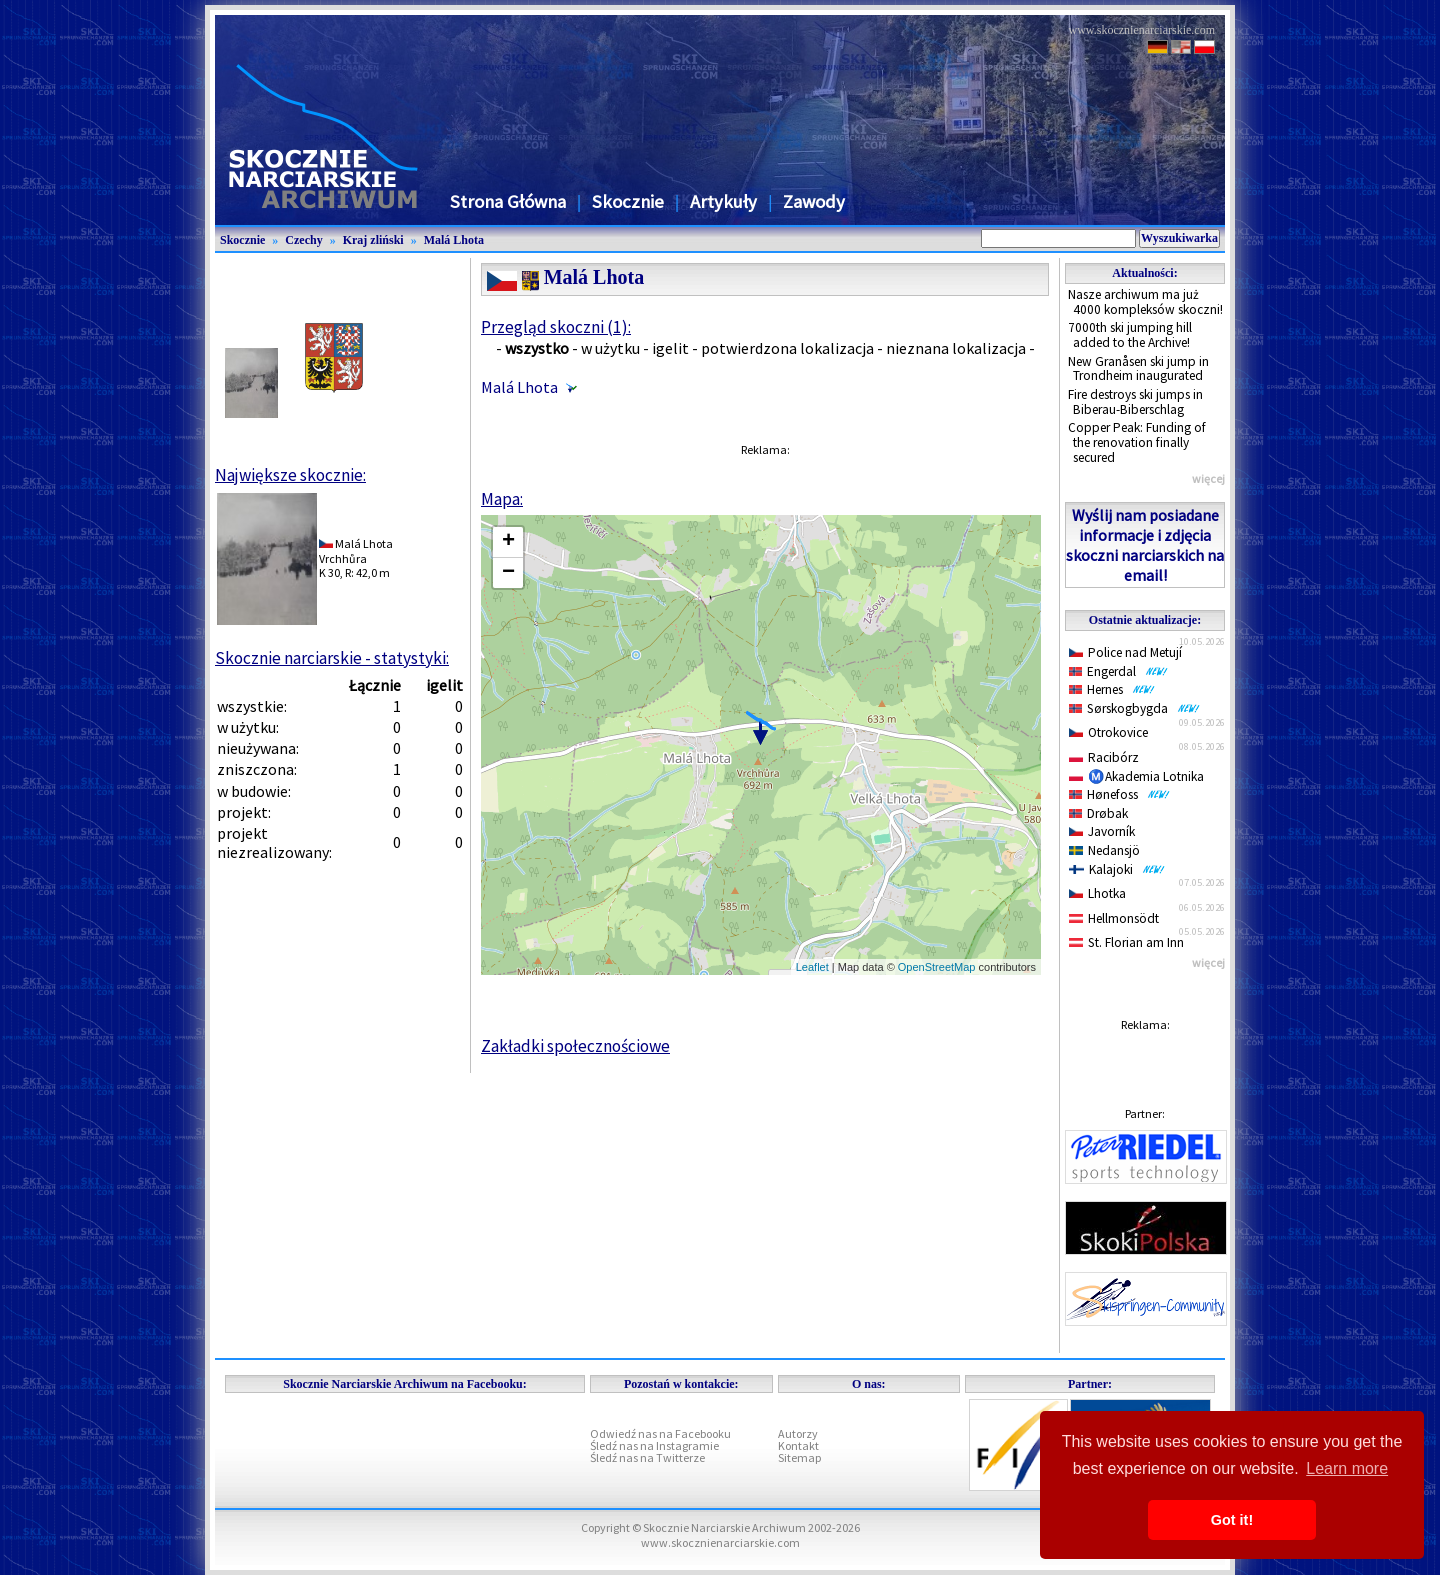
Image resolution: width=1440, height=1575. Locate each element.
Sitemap (799, 1457)
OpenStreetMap (937, 967)
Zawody (814, 201)
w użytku (610, 348)
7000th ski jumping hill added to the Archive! (1130, 335)
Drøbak (1098, 813)
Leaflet (812, 967)
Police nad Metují (1125, 652)
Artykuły (723, 201)
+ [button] (508, 542)
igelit (670, 348)
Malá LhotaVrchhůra (356, 550)
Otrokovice (1108, 732)
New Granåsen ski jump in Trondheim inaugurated (1138, 369)
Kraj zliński (373, 240)
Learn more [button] (1347, 1468)
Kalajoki (1117, 869)
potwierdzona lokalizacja (787, 348)
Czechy (303, 240)
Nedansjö (1104, 850)
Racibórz (1104, 757)
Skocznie (628, 201)
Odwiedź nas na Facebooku (660, 1433)
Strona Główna (508, 201)
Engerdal (1118, 671)
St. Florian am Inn (1126, 942)
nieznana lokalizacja (956, 348)
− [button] (508, 573)
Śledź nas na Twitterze (647, 1457)
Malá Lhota (454, 240)
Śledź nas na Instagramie (654, 1445)
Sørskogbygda (1134, 708)
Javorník (1102, 831)
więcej (1208, 478)
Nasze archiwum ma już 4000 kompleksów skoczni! (1145, 302)
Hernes (1112, 689)
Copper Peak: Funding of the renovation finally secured (1137, 442)
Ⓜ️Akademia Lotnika (1136, 776)
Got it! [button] (1232, 1520)
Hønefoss (1119, 794)
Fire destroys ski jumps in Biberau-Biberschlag (1135, 402)
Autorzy (798, 1433)
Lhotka (1097, 893)
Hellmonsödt (1114, 918)
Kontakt (798, 1445)
